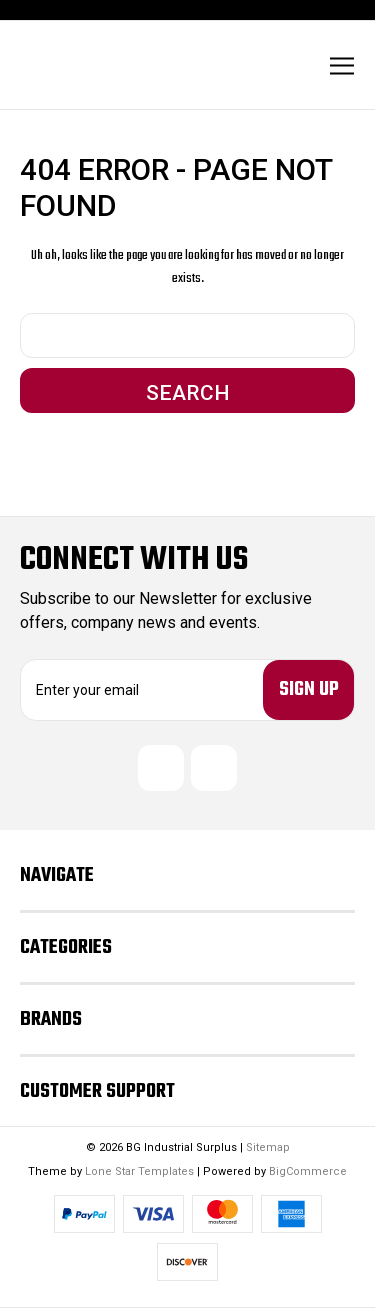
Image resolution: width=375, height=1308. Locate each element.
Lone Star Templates (139, 1171)
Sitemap (268, 1147)
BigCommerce (308, 1171)
